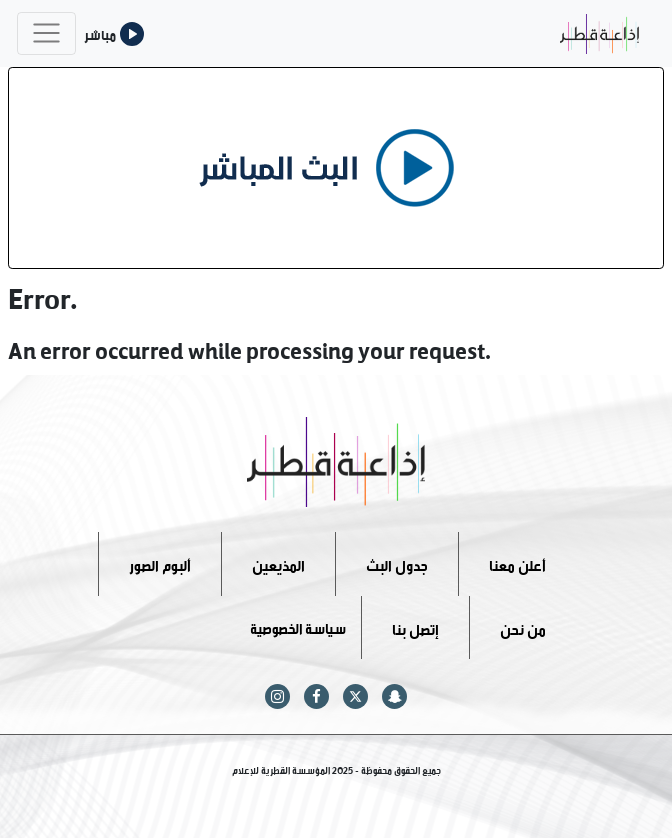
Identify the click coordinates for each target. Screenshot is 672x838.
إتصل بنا (415, 626)
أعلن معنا (517, 563)
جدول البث (397, 563)
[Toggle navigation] (46, 33)
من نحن (523, 626)
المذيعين (278, 563)
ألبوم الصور (160, 563)
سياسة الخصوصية (298, 626)
